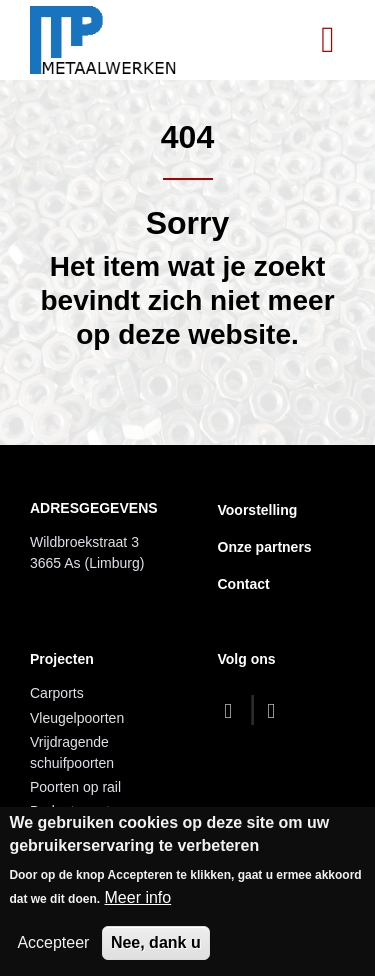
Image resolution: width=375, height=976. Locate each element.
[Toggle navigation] (328, 40)
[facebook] (233, 710)
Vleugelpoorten (77, 718)
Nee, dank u (156, 942)
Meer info (138, 897)
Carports (57, 693)
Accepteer (53, 942)
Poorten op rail (75, 787)
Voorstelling (258, 510)
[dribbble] (276, 710)
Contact (244, 584)
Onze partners (265, 547)
